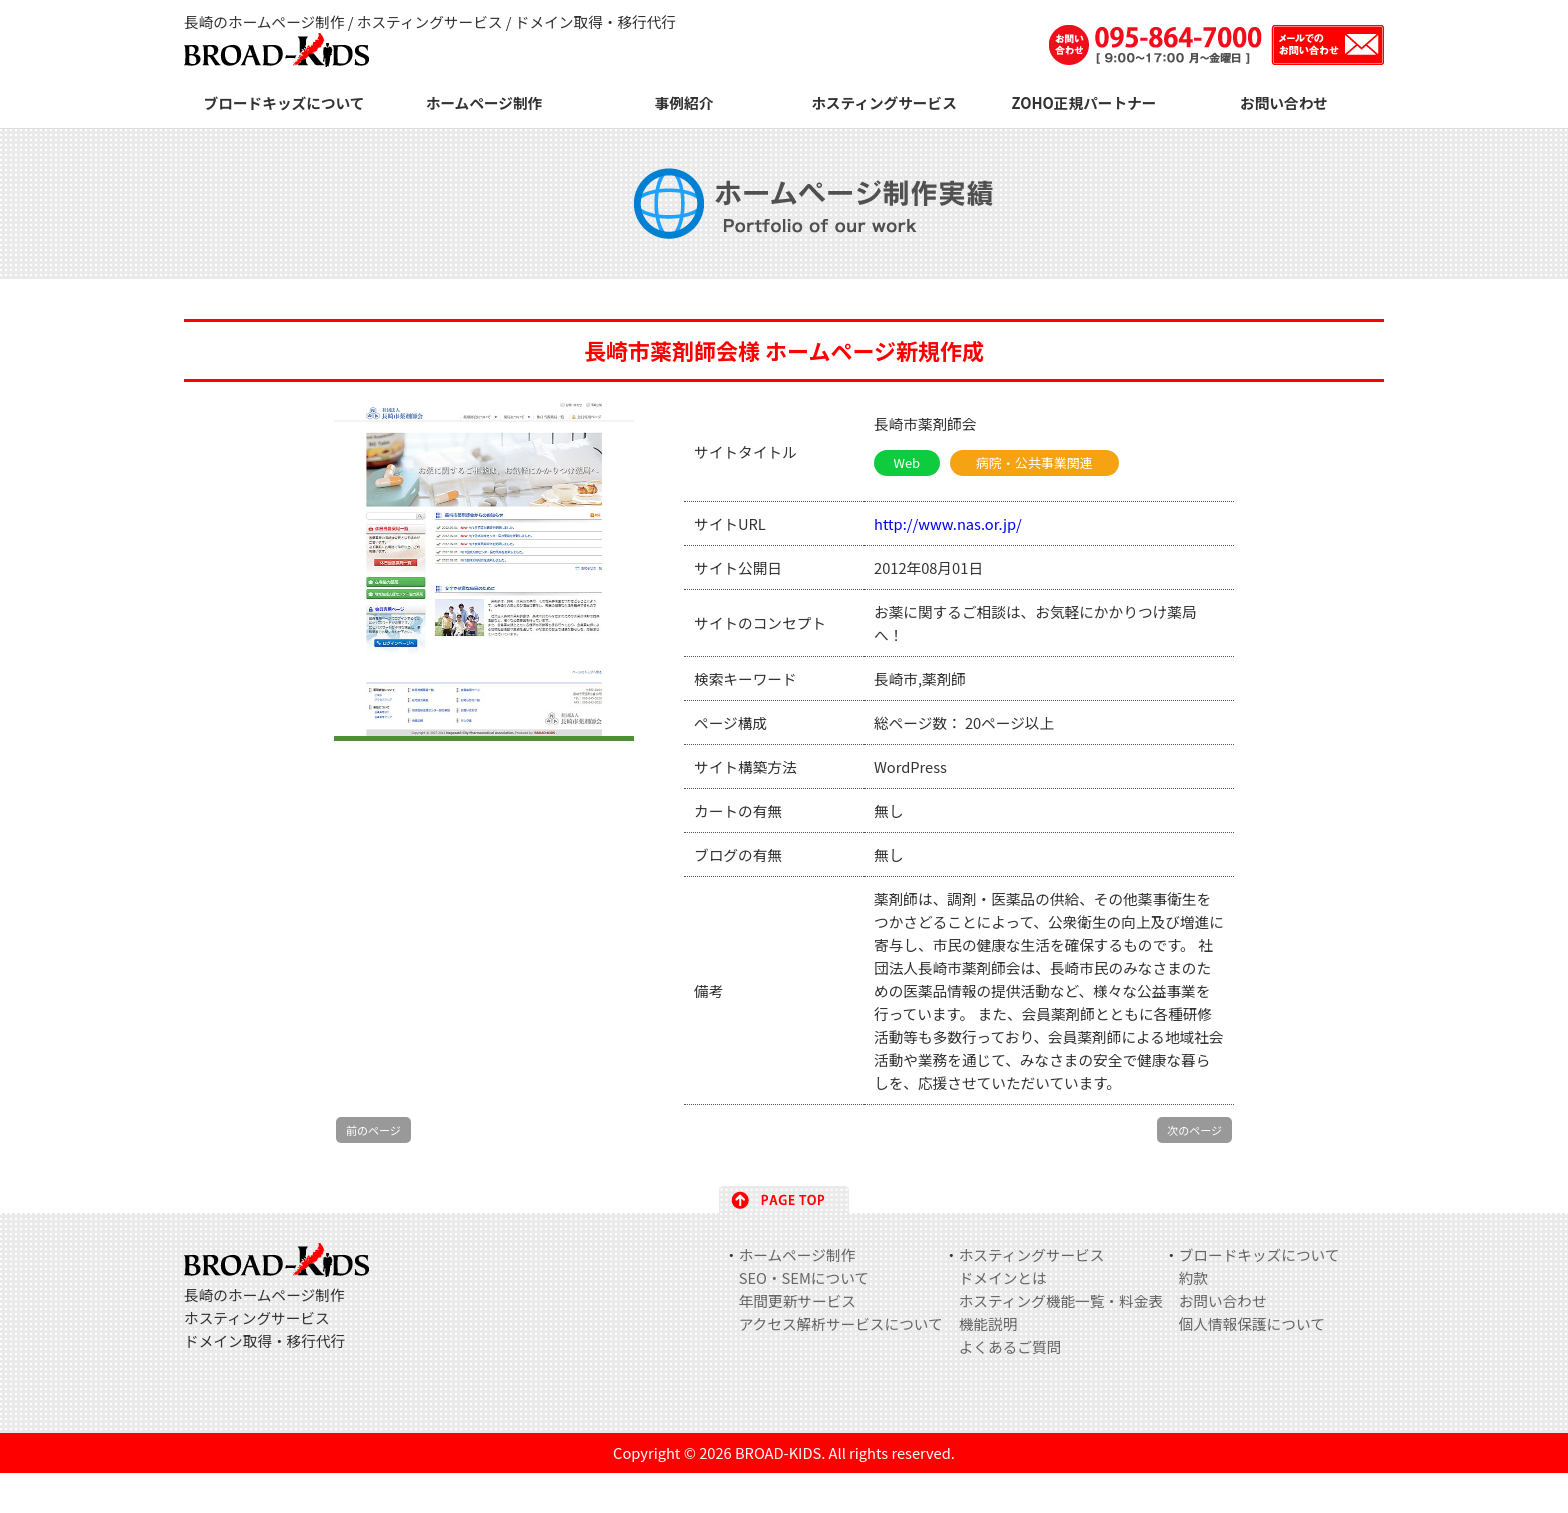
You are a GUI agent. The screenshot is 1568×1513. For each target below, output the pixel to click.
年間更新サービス (797, 1300)
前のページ (373, 1130)
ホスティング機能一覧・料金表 (1061, 1300)
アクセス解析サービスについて (841, 1323)
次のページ (1194, 1130)
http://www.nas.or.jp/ (948, 523)
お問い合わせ (1284, 102)
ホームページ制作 (484, 102)
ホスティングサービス (884, 102)
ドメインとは (1003, 1277)
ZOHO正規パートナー (1084, 102)
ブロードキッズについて (284, 102)
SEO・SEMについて (804, 1277)
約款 (1193, 1277)
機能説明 (988, 1323)
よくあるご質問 (1010, 1346)
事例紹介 (684, 102)
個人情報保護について (1252, 1323)
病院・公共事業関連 (1034, 462)
